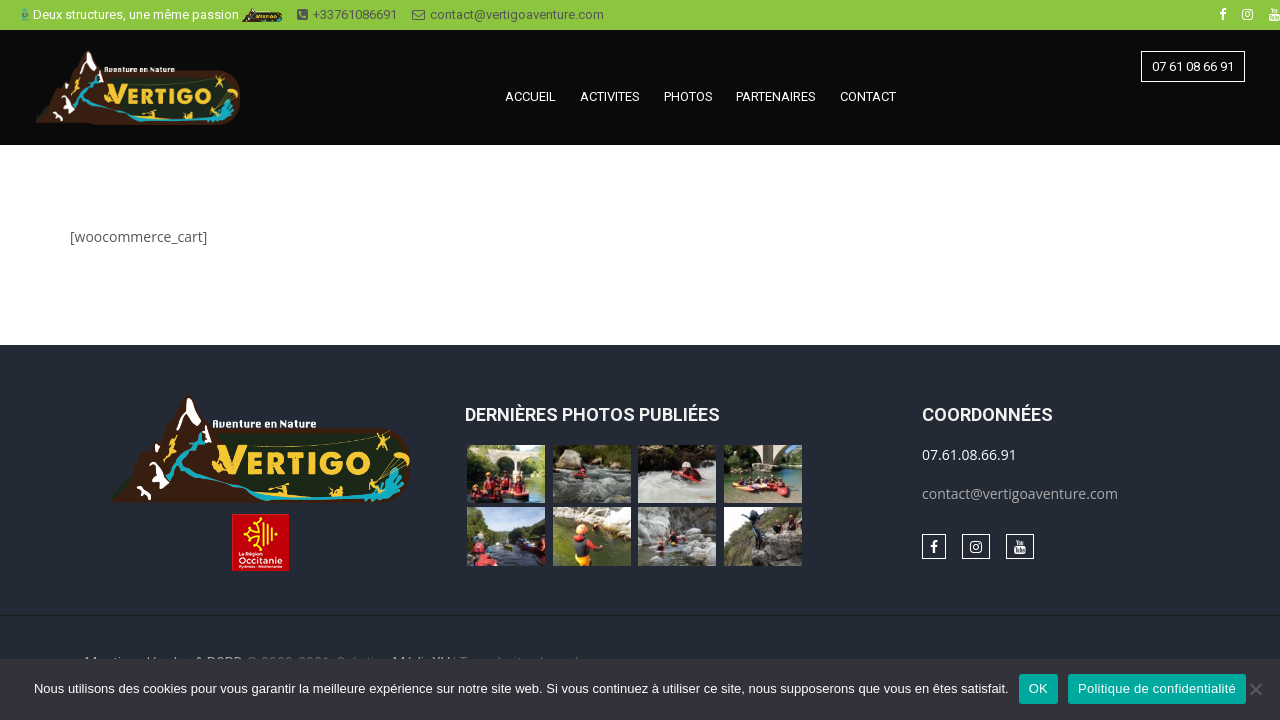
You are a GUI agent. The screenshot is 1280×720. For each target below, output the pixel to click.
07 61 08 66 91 (1193, 66)
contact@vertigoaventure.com (508, 14)
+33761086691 (347, 14)
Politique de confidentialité (1157, 688)
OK (1038, 688)
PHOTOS (688, 96)
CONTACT (868, 96)
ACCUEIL (530, 96)
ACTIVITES (610, 96)
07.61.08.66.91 (969, 454)
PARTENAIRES (776, 96)
